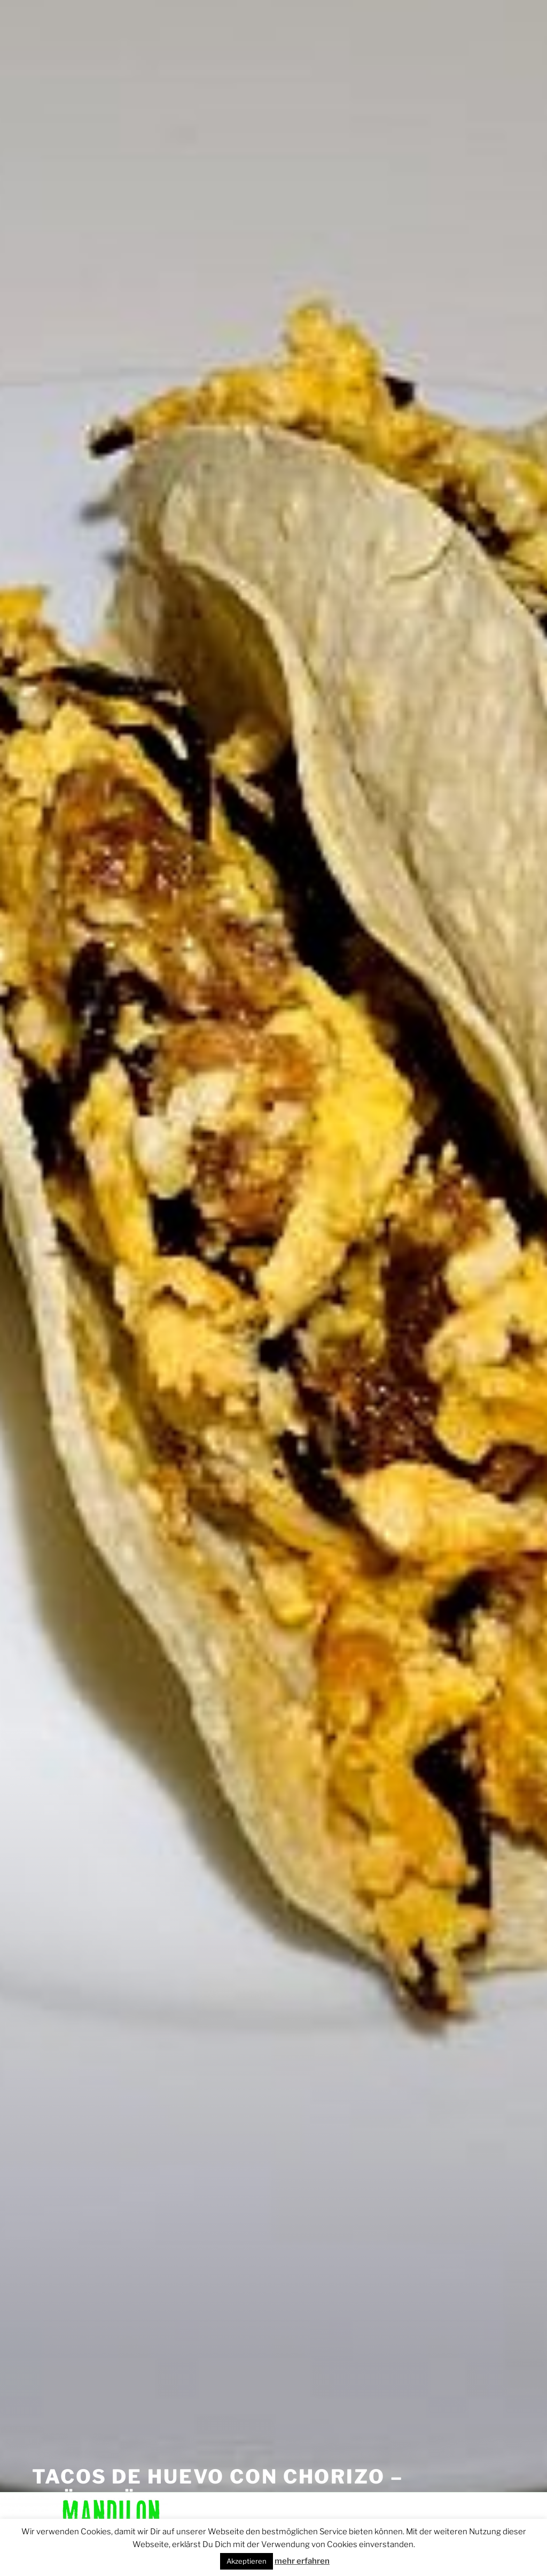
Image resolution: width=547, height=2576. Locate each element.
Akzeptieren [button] (246, 2561)
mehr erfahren (302, 2561)
